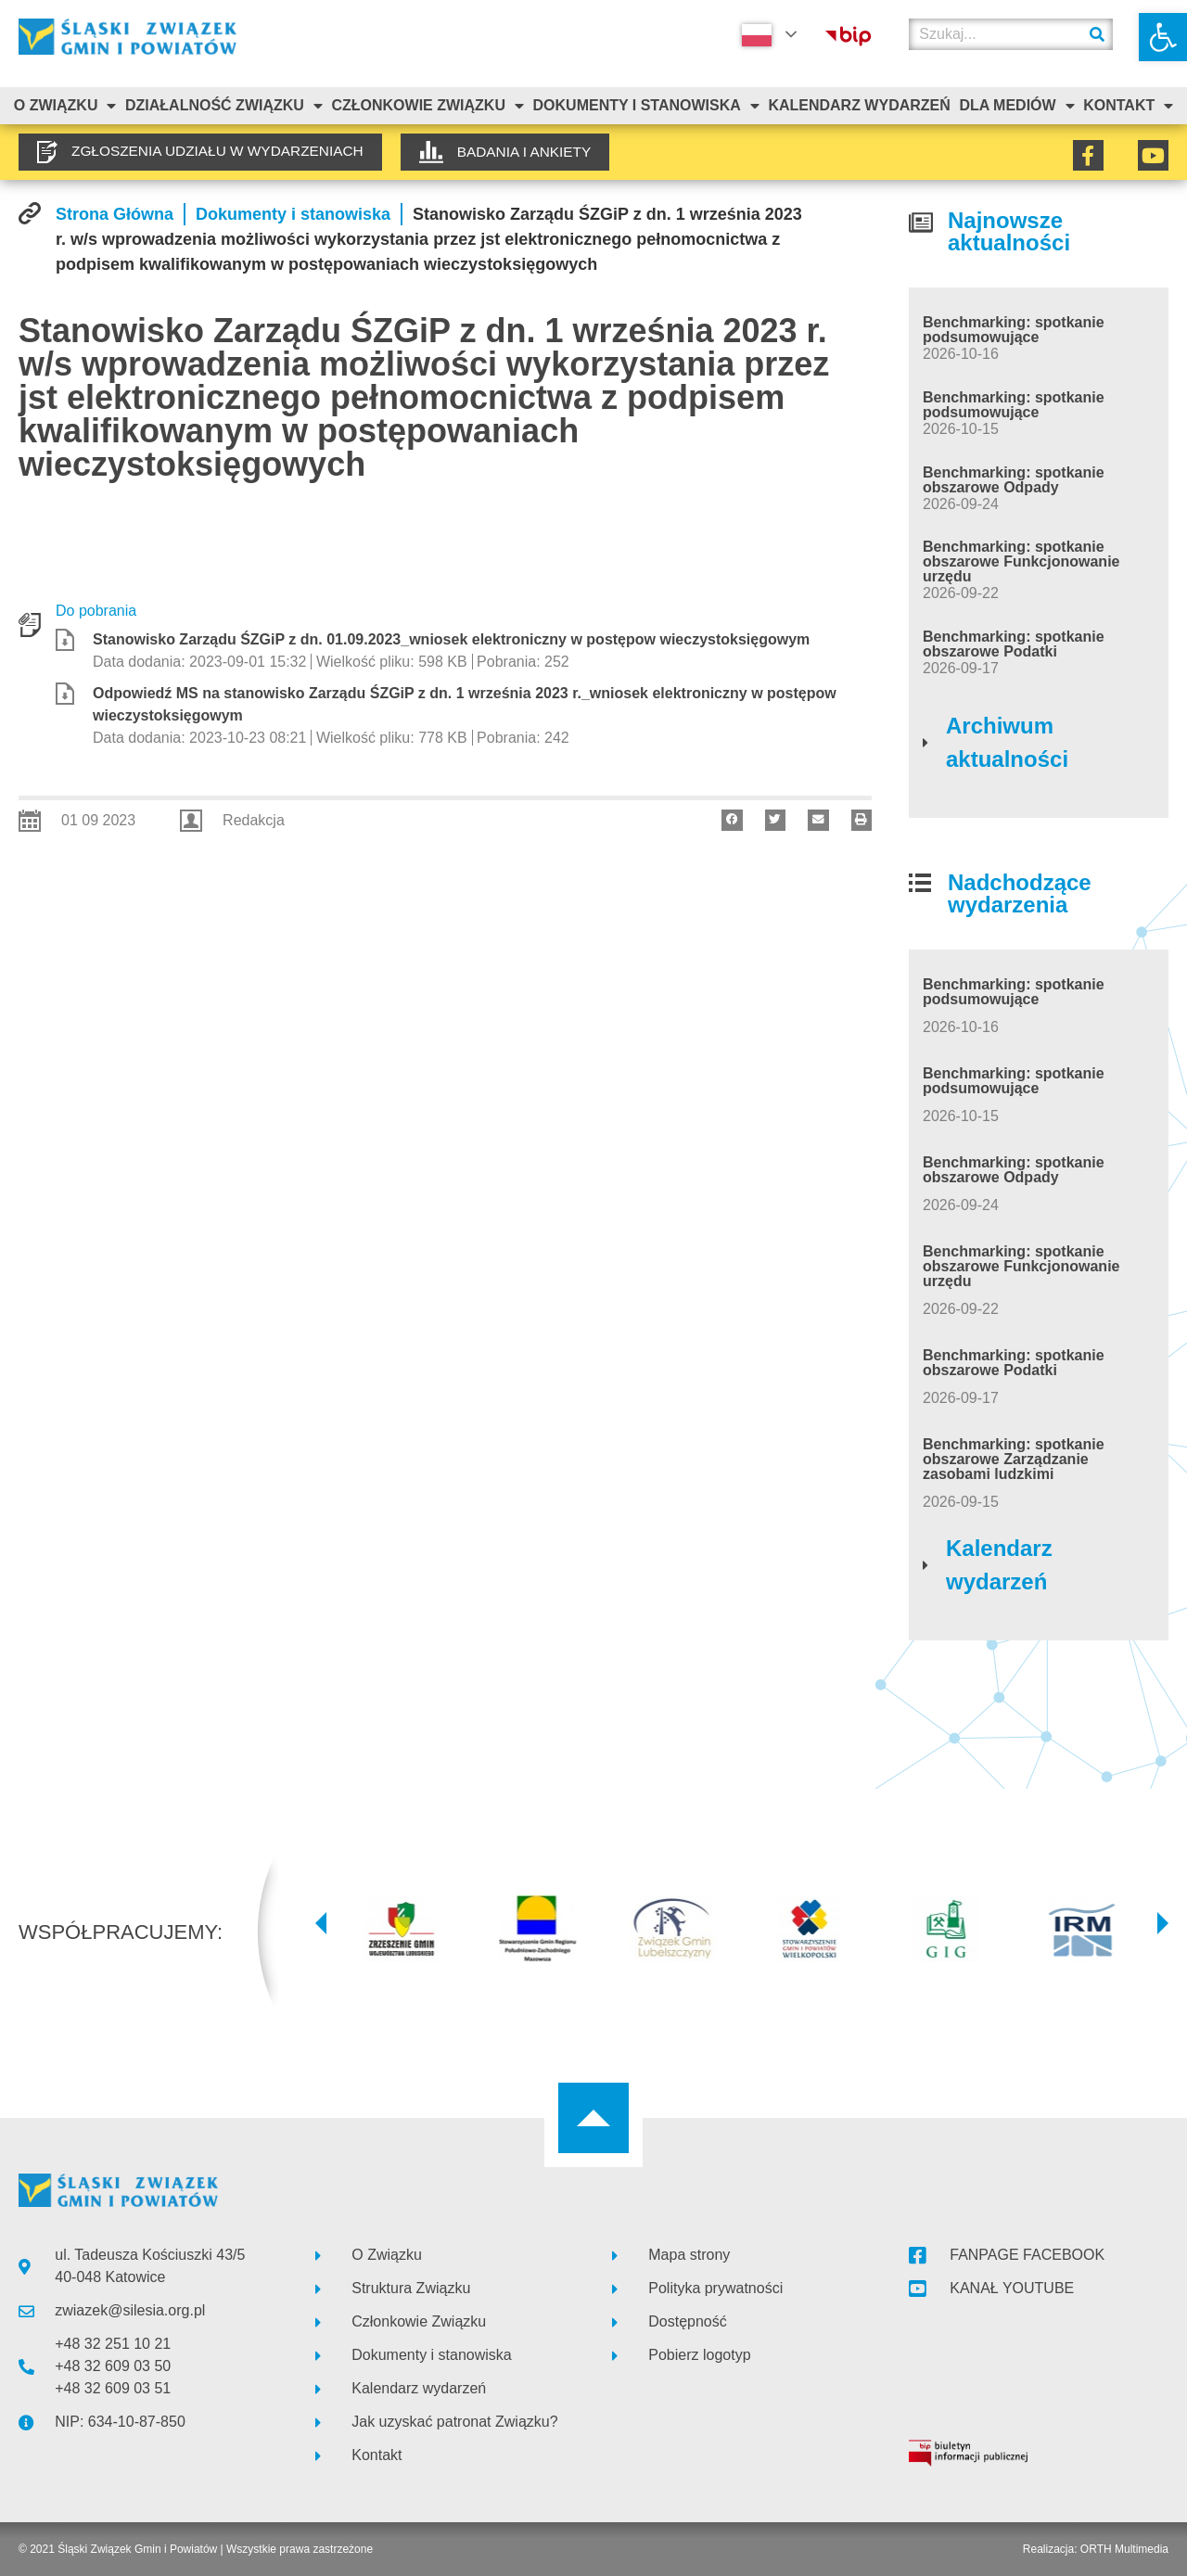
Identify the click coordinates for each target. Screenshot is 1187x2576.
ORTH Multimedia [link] (1124, 2549)
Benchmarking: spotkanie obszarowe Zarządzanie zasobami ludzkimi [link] (1013, 1459)
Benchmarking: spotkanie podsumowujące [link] (1013, 329)
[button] (732, 820)
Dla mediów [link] (1016, 105)
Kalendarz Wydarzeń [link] (859, 105)
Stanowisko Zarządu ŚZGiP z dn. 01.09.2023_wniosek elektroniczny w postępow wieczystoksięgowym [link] (451, 639)
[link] (1163, 37)
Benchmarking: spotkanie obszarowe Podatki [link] (1013, 644)
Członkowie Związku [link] (427, 105)
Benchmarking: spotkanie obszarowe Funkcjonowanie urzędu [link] (1021, 561)
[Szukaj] (1097, 34)
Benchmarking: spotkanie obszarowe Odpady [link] (1013, 480)
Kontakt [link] (1128, 105)
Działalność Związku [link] (224, 105)
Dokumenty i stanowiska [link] (646, 105)
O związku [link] (65, 105)
